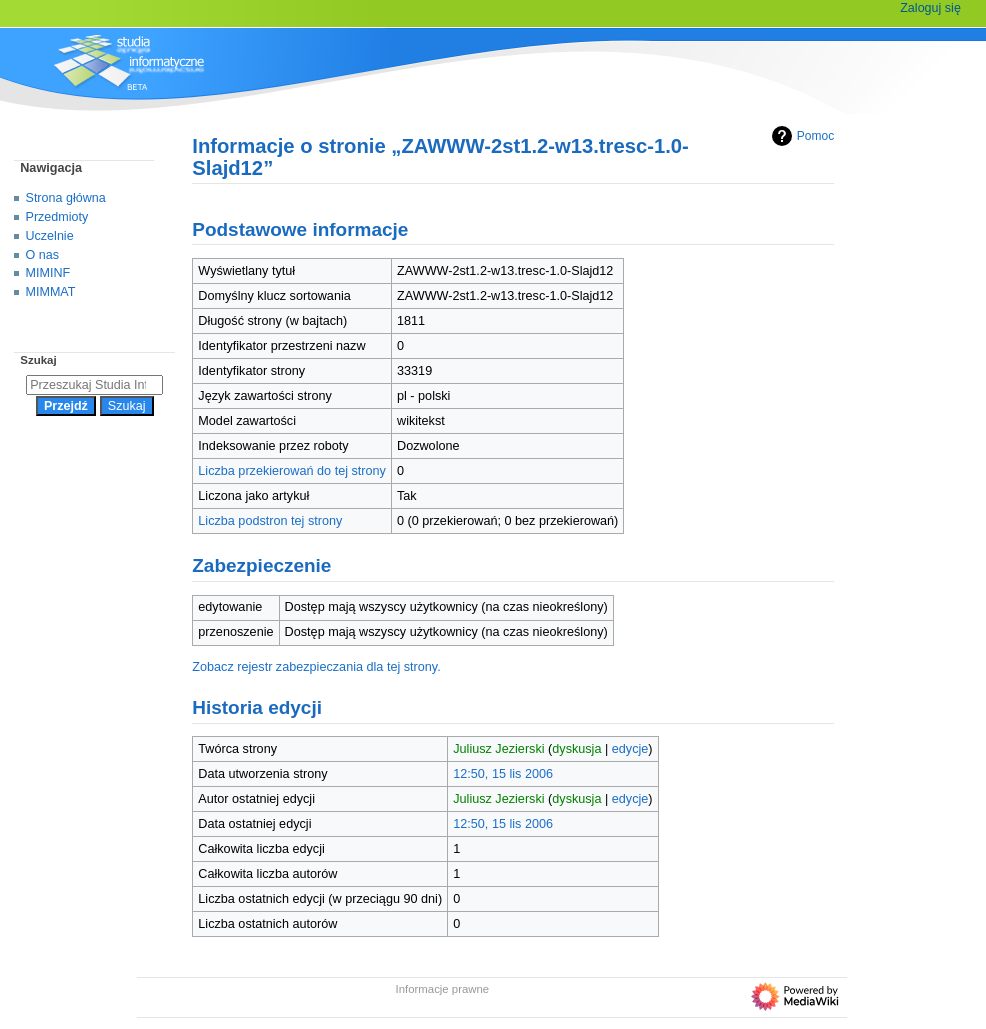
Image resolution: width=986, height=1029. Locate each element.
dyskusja (576, 749)
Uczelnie (50, 236)
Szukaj (38, 360)
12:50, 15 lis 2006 (503, 774)
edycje (630, 749)
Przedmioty (57, 217)
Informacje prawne (443, 989)
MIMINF (48, 273)
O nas (42, 255)
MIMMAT (51, 292)
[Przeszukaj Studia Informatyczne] (94, 385)
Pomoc (800, 136)
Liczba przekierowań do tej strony (292, 471)
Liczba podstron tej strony (270, 521)
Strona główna (66, 198)
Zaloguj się (930, 8)
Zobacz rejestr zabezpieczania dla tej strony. (316, 667)
